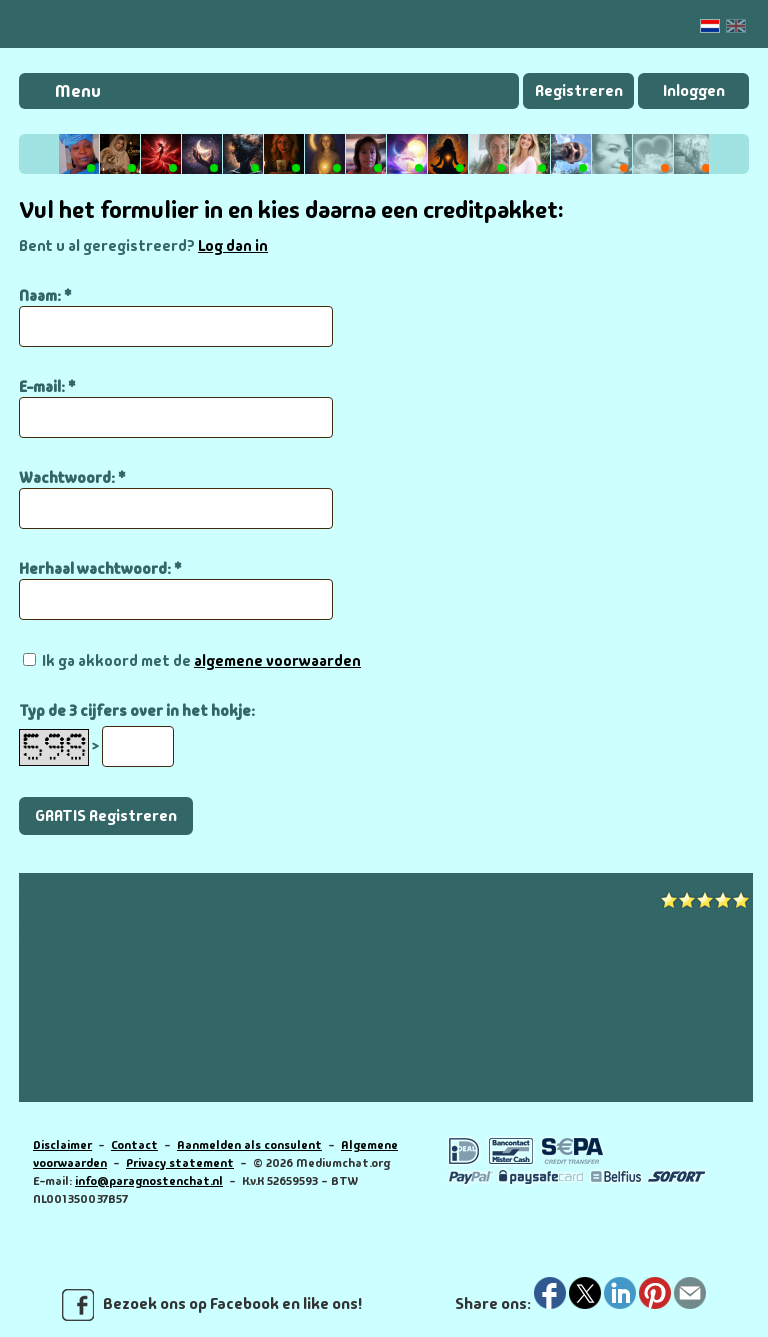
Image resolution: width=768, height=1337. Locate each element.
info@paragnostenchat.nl (149, 1181)
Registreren (579, 90)
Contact (134, 1145)
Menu (78, 91)
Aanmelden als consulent (249, 1145)
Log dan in (233, 246)
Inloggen (694, 90)
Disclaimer (62, 1145)
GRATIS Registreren (106, 815)
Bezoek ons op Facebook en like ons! (212, 1305)
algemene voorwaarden (277, 661)
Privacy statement (180, 1163)
